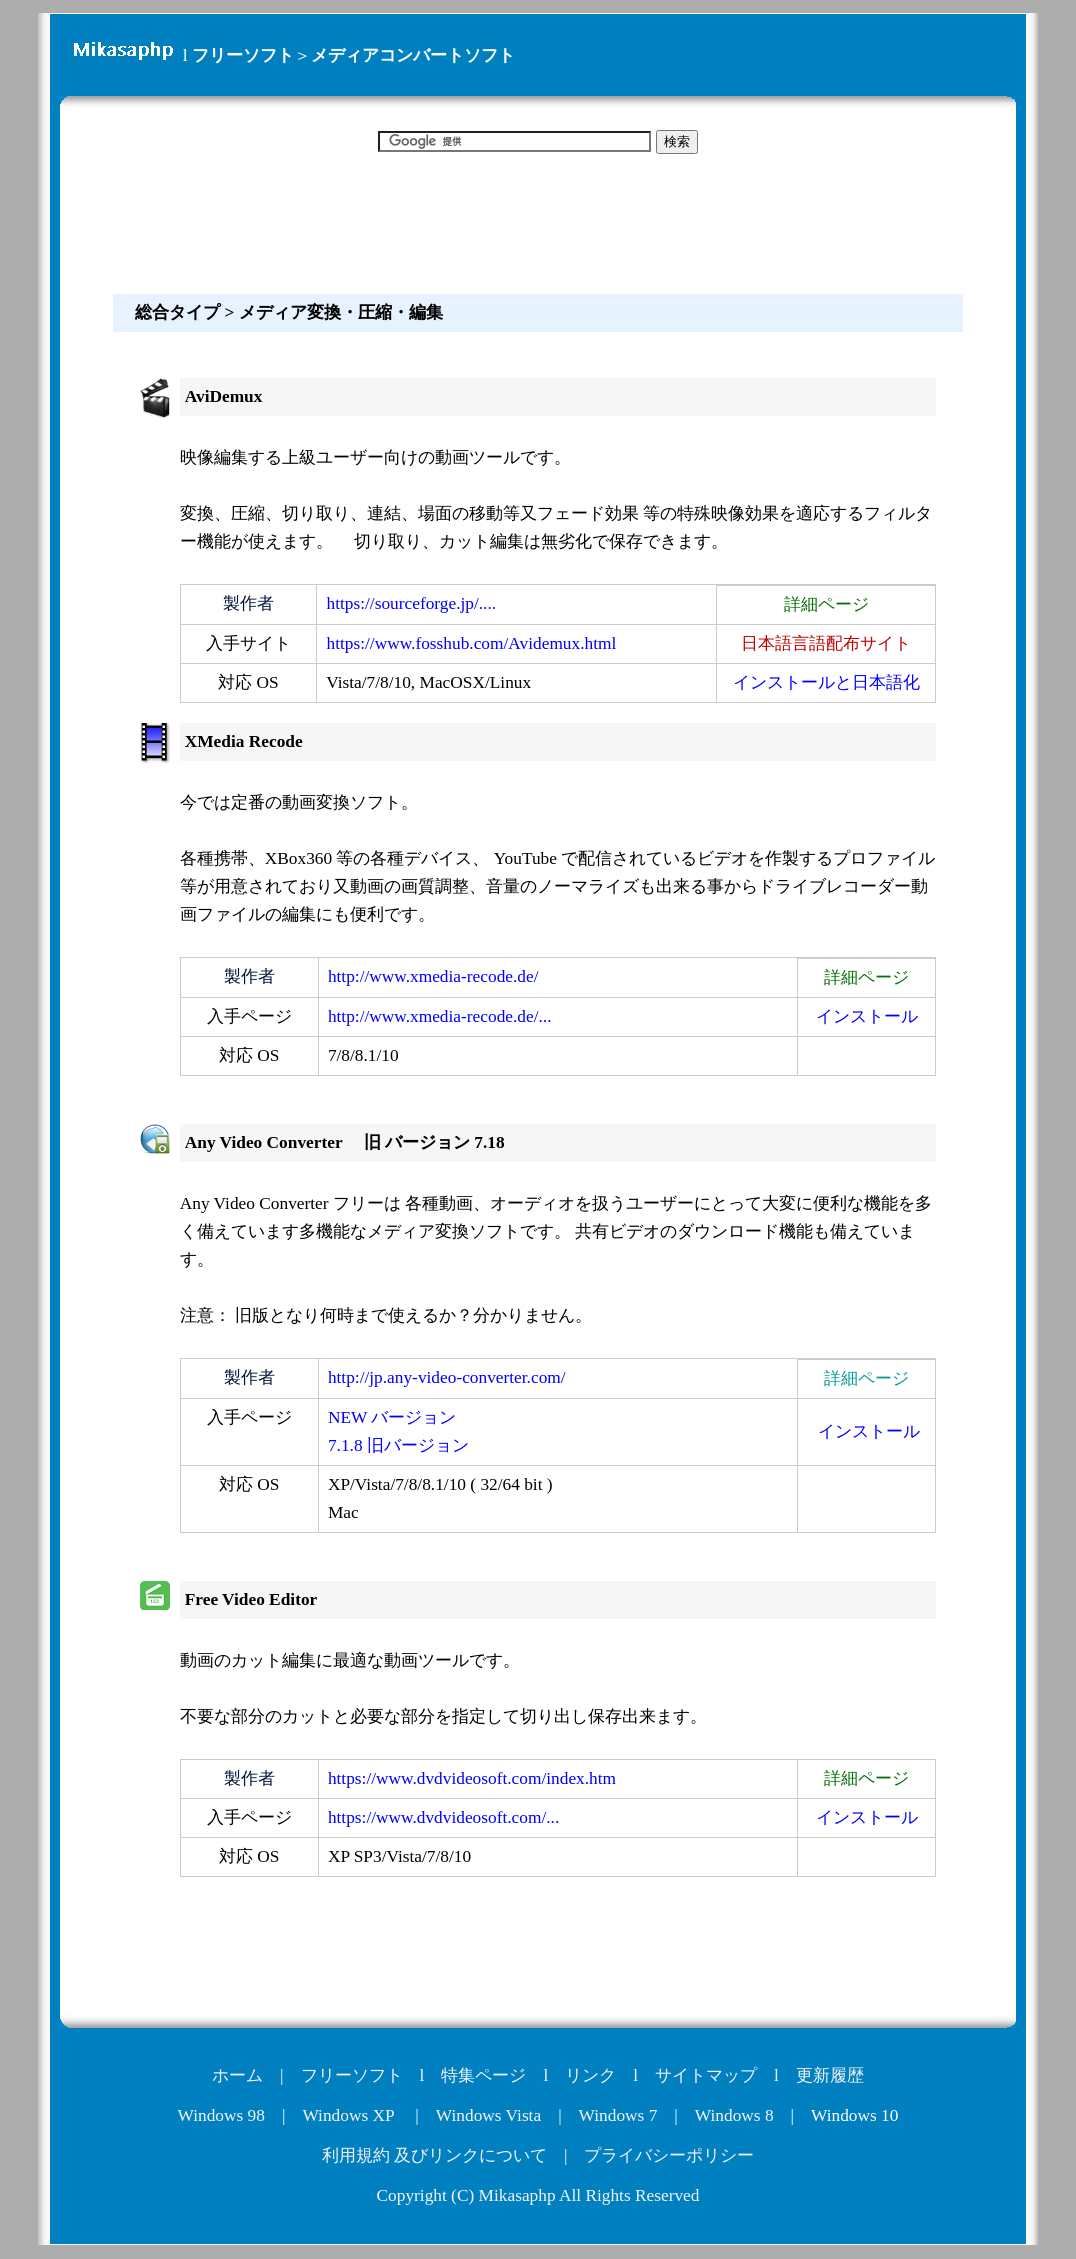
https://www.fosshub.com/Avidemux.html (472, 643)
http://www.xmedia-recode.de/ (433, 976)
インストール (867, 1016)
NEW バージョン (392, 1417)
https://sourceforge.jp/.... (412, 603)
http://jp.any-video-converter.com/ (447, 1377)
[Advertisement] (538, 221)
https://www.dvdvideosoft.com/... (443, 1817)
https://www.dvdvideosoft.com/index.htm (472, 1778)
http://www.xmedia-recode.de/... (440, 1016)
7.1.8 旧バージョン (398, 1445)
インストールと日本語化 (826, 682)
